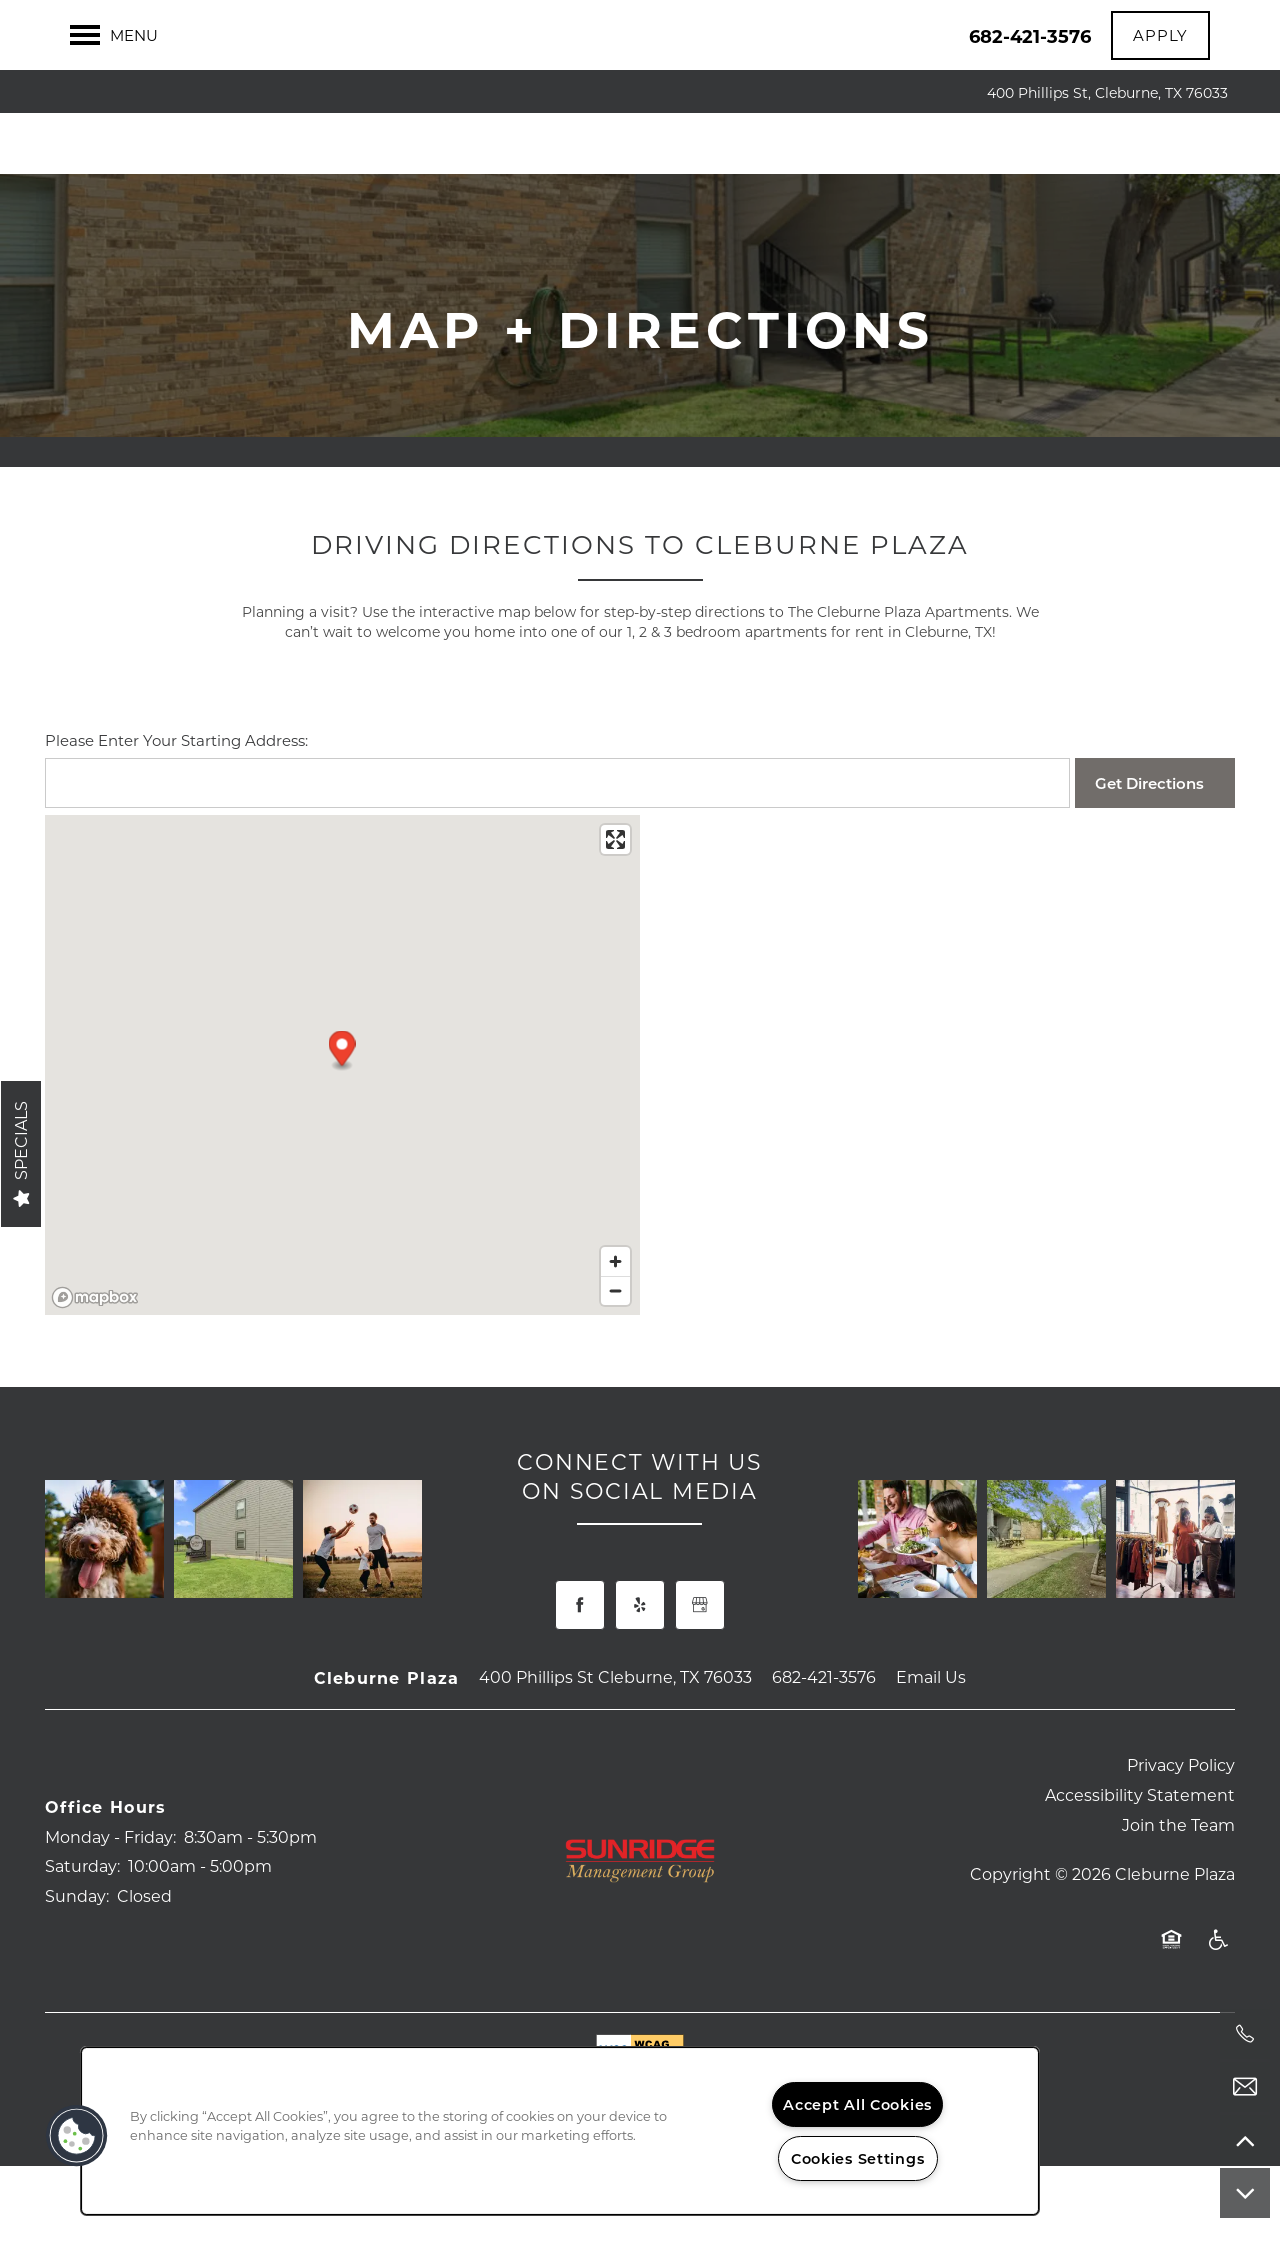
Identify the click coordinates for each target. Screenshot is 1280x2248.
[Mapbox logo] (95, 1339)
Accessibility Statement (1140, 1836)
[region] (560, 2131)
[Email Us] (1245, 2087)
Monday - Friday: (110, 1877)
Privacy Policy (1181, 1806)
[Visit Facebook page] (580, 1647)
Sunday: (77, 1937)
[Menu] (114, 35)
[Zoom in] (615, 1303)
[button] (1160, 35)
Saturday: (82, 1907)
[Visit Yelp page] (640, 1647)
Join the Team (1178, 1866)
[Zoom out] (615, 1332)
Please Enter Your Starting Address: (176, 782)
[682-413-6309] (1245, 2034)
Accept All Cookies (857, 2104)
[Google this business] (700, 1647)
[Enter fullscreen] (615, 881)
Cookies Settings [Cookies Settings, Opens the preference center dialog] (858, 2158)
